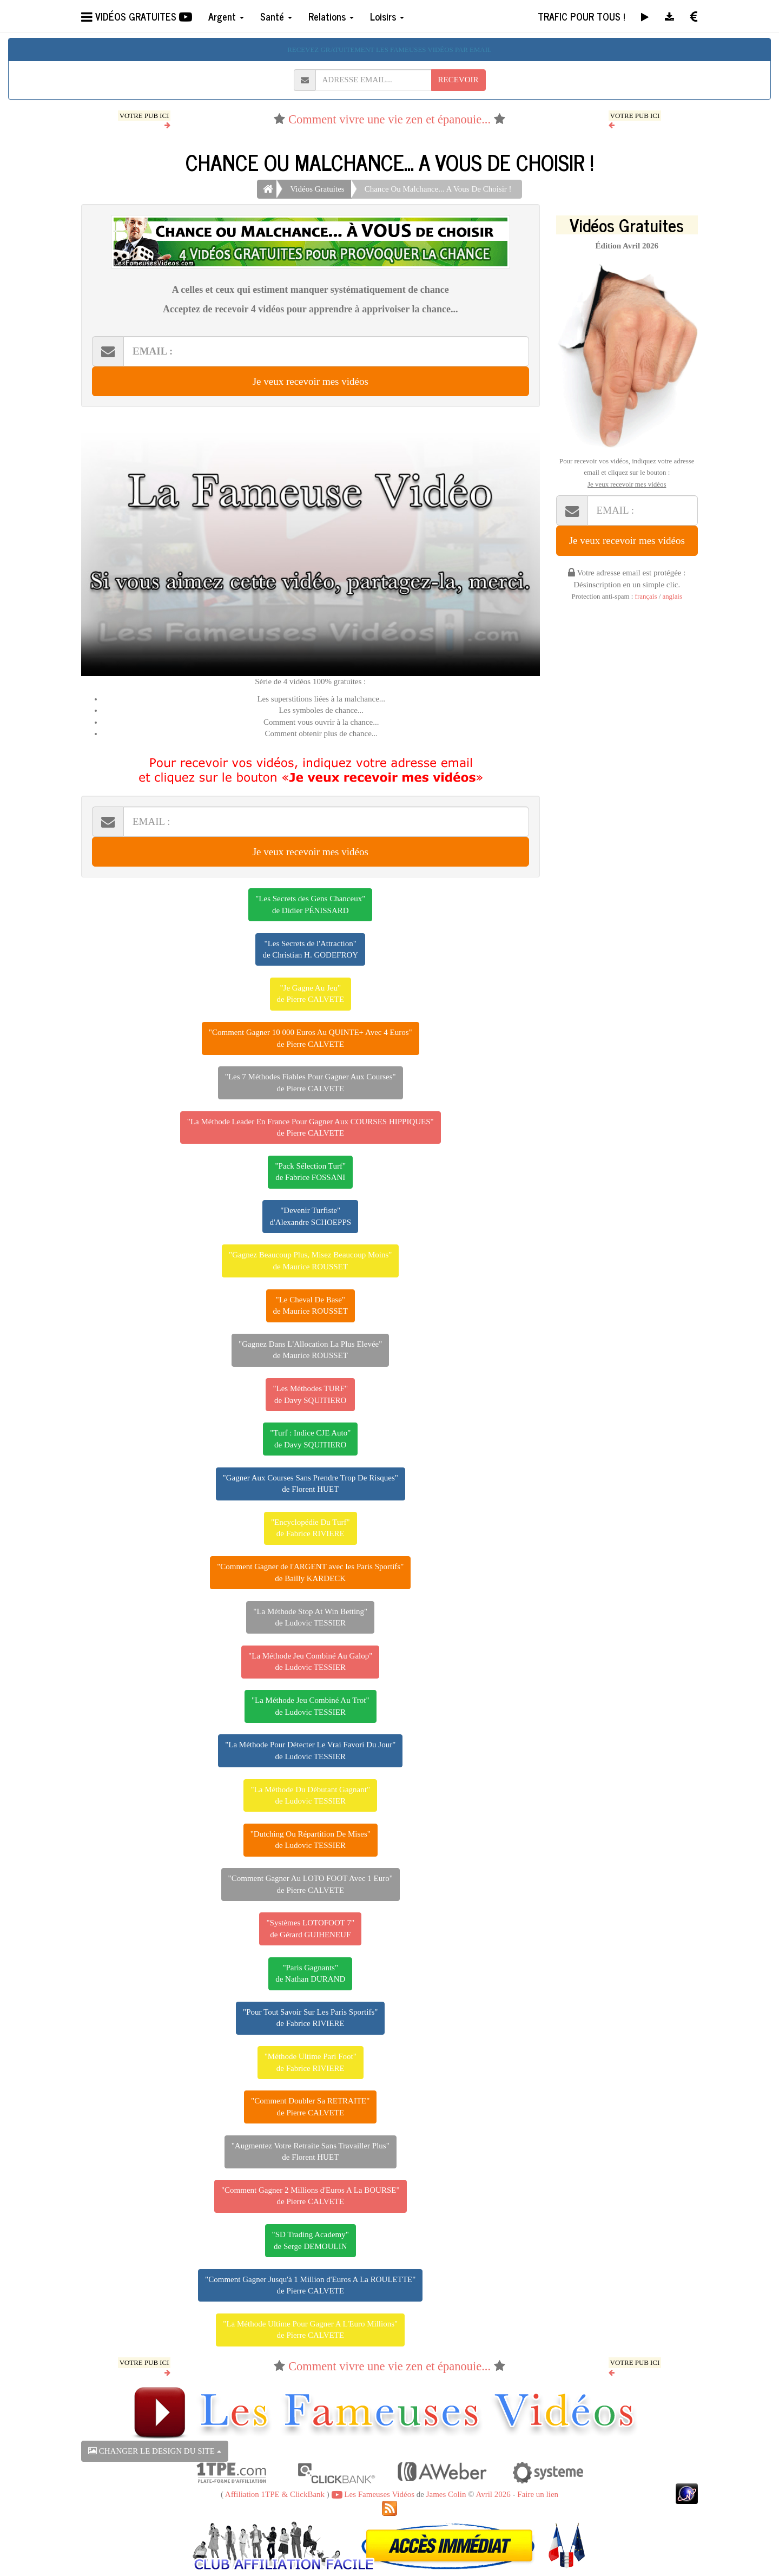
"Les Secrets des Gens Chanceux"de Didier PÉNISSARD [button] (310, 904)
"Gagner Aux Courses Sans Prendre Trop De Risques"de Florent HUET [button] (310, 1483)
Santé (276, 16)
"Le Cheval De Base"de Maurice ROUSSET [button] (310, 1305)
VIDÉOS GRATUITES (136, 16)
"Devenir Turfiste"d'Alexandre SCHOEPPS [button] (310, 1216)
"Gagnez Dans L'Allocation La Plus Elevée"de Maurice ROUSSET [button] (310, 1350)
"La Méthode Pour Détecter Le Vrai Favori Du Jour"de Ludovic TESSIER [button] (310, 1750)
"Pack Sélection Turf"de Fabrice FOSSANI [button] (310, 1172)
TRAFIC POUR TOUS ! (581, 16)
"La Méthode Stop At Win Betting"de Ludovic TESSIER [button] (310, 1617)
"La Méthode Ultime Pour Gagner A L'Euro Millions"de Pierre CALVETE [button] (310, 2329)
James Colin (446, 2494)
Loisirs (387, 16)
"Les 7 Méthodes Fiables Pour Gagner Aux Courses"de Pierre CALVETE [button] (310, 1082)
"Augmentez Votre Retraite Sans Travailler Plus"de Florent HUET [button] (311, 2151)
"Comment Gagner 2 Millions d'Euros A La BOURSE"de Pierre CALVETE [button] (310, 2196)
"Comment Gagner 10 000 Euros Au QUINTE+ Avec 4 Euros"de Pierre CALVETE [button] (310, 1038)
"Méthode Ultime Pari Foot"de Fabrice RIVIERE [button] (311, 2062)
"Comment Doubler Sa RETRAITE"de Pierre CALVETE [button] (310, 2106)
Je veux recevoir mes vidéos (310, 381)
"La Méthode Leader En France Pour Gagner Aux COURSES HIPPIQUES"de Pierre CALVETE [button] (310, 1127)
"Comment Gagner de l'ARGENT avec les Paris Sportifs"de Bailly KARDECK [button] (310, 1572)
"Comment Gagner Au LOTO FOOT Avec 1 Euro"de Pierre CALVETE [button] (310, 1884)
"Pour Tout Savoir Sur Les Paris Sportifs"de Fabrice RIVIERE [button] (310, 2018)
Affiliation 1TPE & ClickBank (275, 2494)
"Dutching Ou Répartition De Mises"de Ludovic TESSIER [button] (310, 1840)
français (646, 596)
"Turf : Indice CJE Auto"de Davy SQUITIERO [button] (310, 1438)
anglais (672, 596)
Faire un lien (537, 2494)
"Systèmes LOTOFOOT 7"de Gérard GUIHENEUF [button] (310, 1928)
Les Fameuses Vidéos (373, 2494)
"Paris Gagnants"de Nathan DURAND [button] (310, 1973)
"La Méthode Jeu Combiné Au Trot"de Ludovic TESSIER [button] (310, 1706)
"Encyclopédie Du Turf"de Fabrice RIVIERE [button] (310, 1528)
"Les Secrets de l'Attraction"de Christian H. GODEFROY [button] (310, 949)
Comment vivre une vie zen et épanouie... (389, 119)
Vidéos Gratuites (317, 189)
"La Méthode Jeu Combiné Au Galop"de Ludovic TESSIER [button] (310, 1661)
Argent (226, 16)
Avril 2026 (493, 2494)
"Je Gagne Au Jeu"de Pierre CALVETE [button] (310, 994)
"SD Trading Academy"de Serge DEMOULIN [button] (310, 2240)
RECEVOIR (458, 79)
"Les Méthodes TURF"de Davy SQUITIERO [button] (310, 1394)
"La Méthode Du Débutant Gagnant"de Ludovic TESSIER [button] (310, 1795)
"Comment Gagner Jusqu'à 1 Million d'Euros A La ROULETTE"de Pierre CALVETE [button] (310, 2285)
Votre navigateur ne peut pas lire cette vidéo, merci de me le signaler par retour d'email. (310, 547)
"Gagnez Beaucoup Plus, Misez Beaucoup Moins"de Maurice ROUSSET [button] (310, 1260)
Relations (331, 16)
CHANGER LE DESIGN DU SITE (154, 2451)
